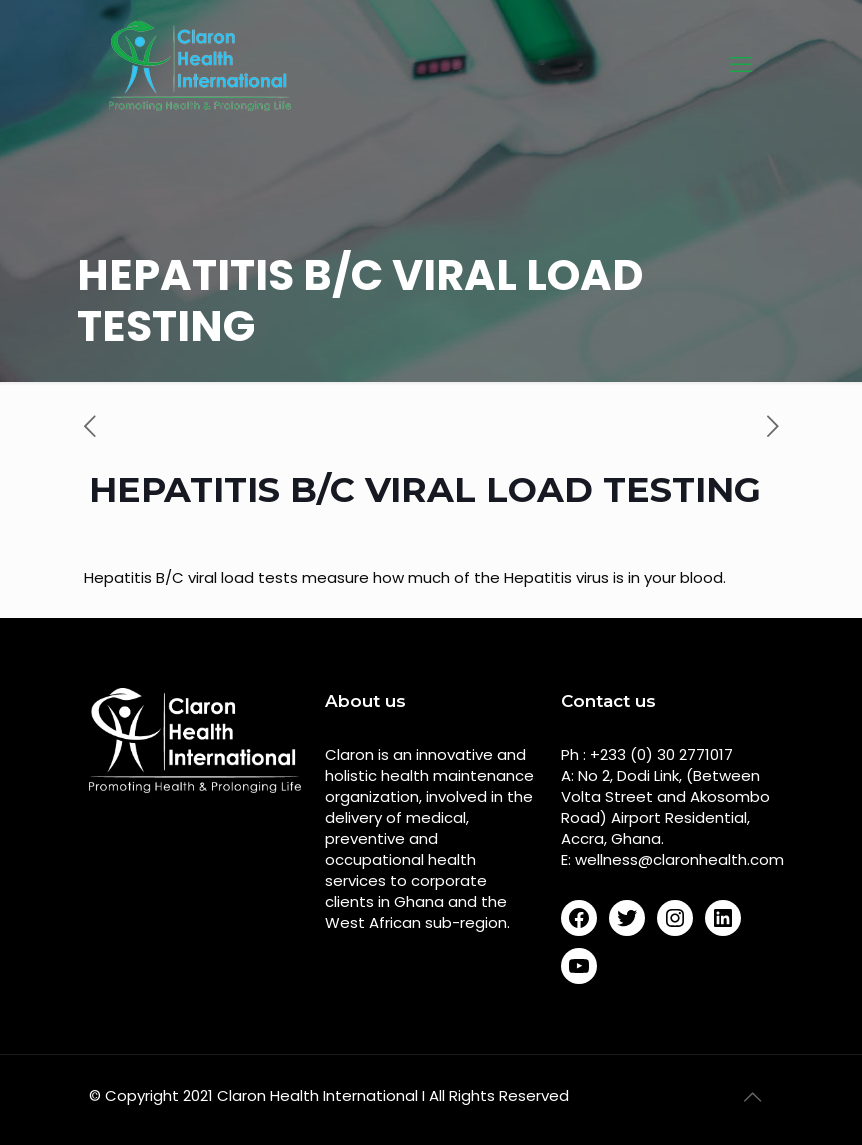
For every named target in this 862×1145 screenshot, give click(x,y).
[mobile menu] (741, 65)
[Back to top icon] (752, 1097)
